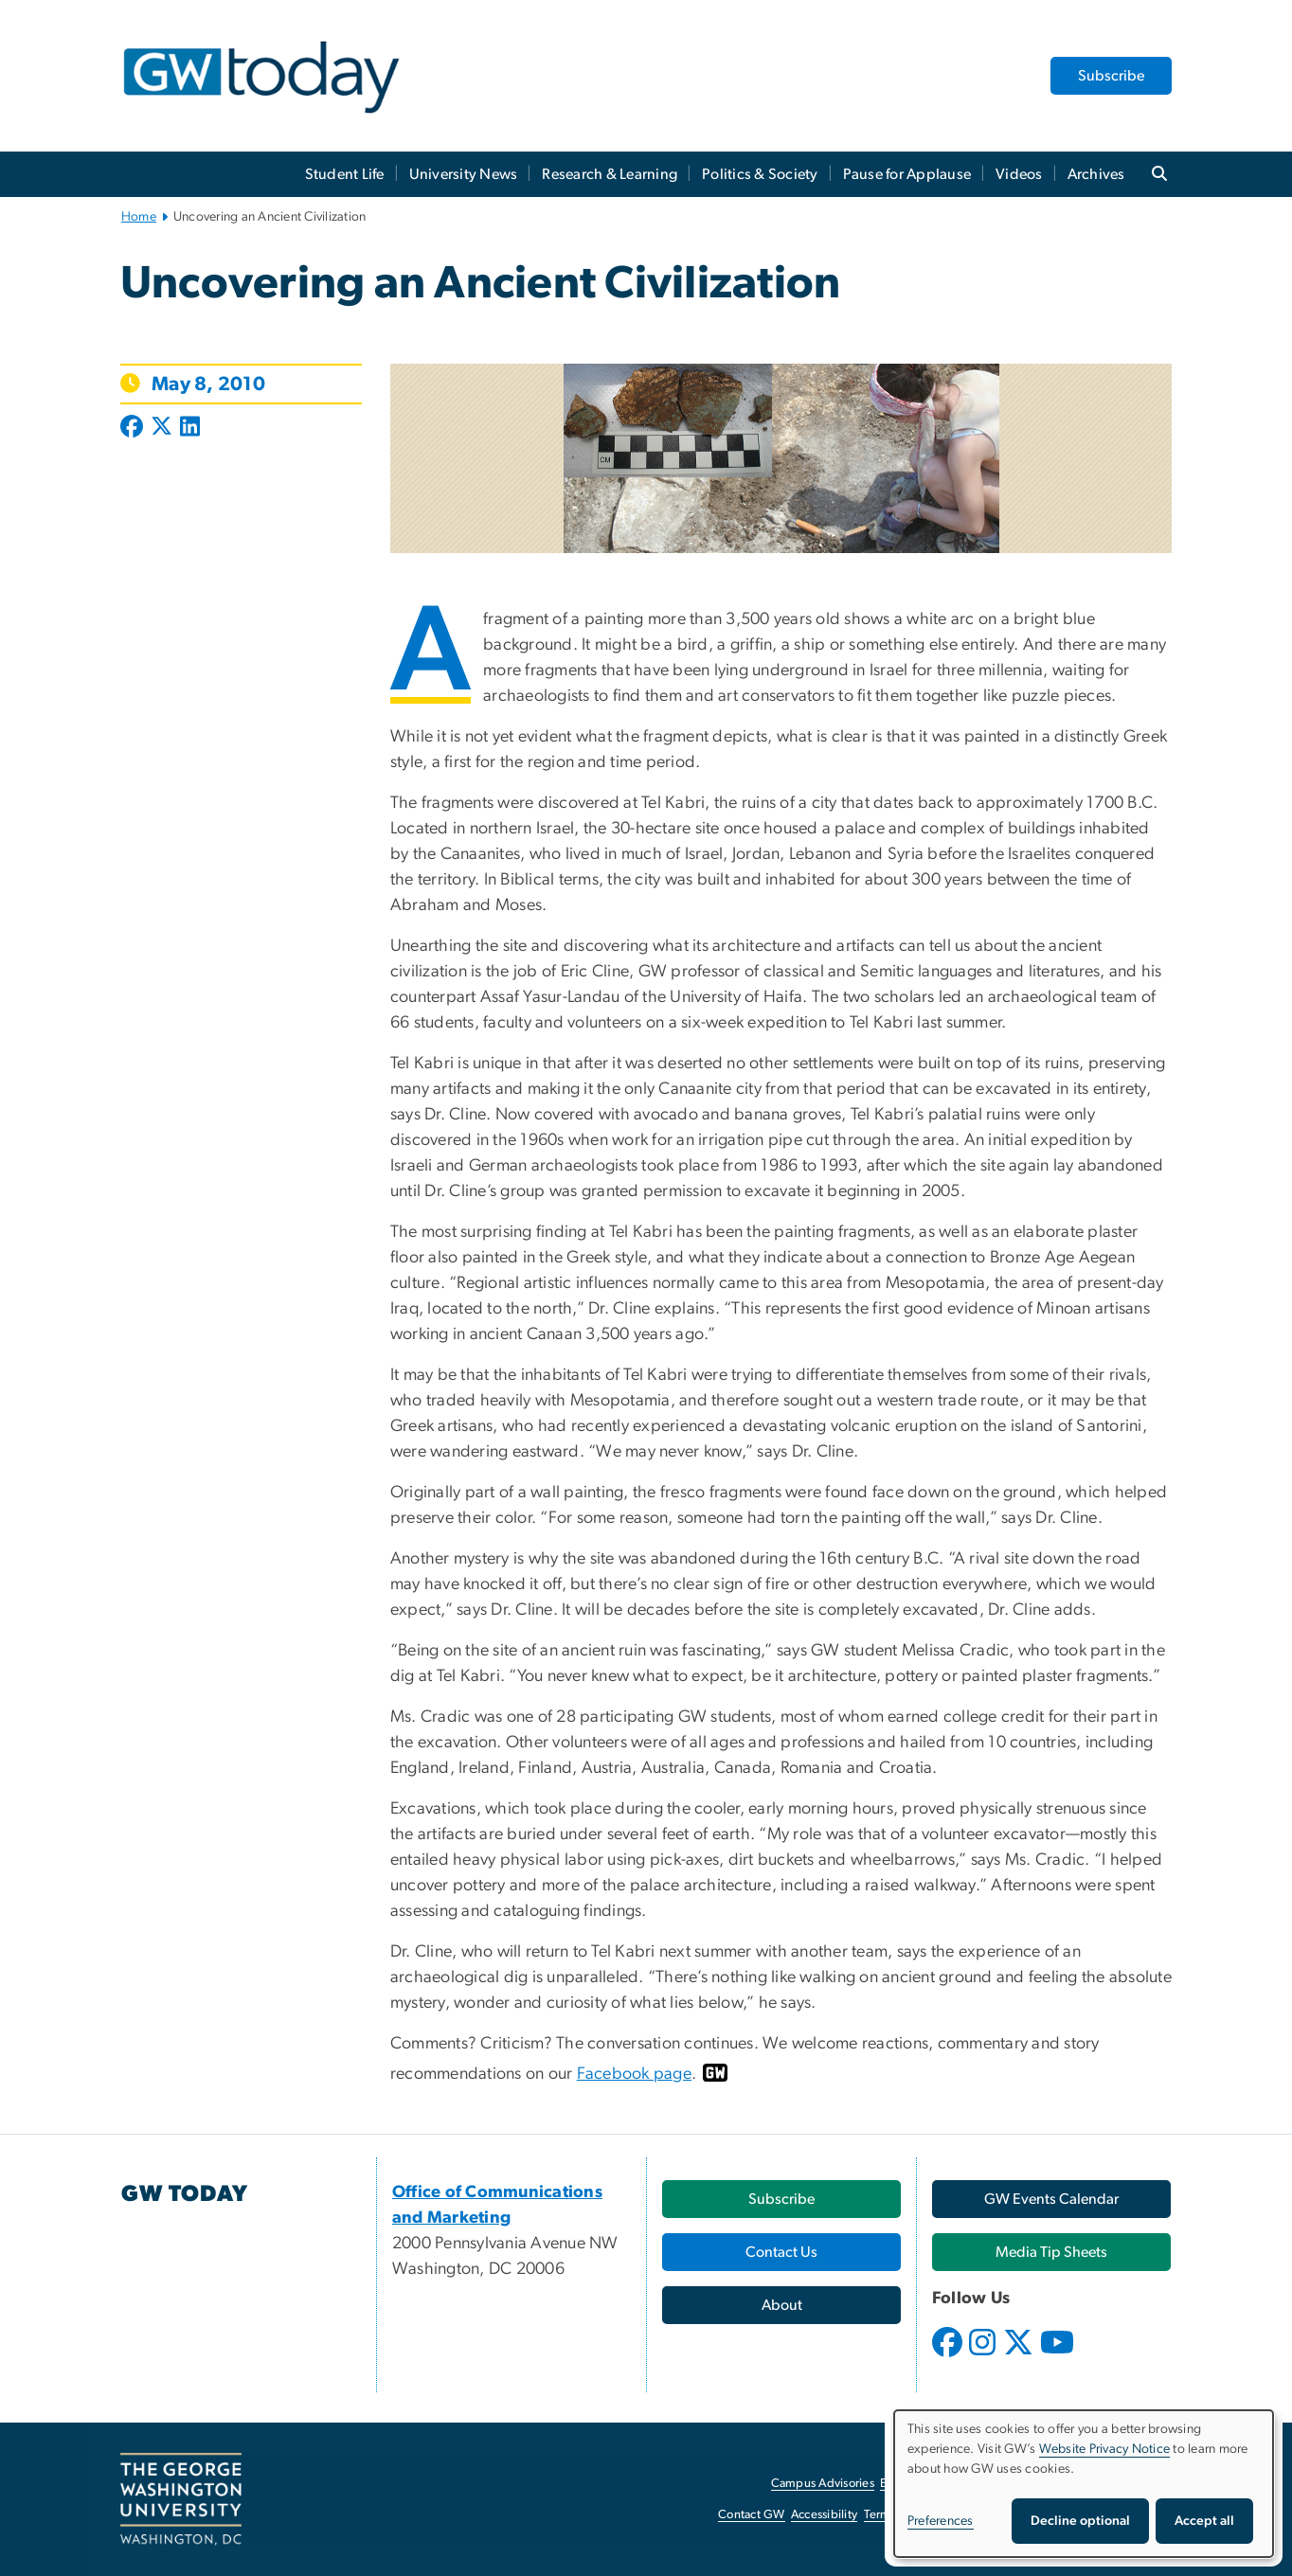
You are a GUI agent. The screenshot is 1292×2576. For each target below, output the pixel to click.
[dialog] (1083, 2483)
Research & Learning (609, 174)
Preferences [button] (940, 2521)
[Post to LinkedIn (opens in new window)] (190, 428)
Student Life (345, 174)
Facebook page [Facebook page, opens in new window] (634, 2074)
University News (463, 174)
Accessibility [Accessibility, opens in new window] (824, 2515)
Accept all (1204, 2521)
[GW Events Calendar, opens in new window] (1051, 2199)
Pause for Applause (907, 174)
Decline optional (1080, 2521)
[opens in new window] (949, 2356)
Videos (1019, 174)
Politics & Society (760, 174)
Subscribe (1111, 75)
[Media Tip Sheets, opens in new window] (1051, 2252)
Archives (1096, 174)
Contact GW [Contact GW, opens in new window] (751, 2515)
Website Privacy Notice (1105, 2449)
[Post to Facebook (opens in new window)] (133, 428)
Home (138, 217)
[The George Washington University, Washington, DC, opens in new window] (181, 2499)
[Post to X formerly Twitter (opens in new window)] (161, 428)
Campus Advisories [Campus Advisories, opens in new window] (822, 2484)
